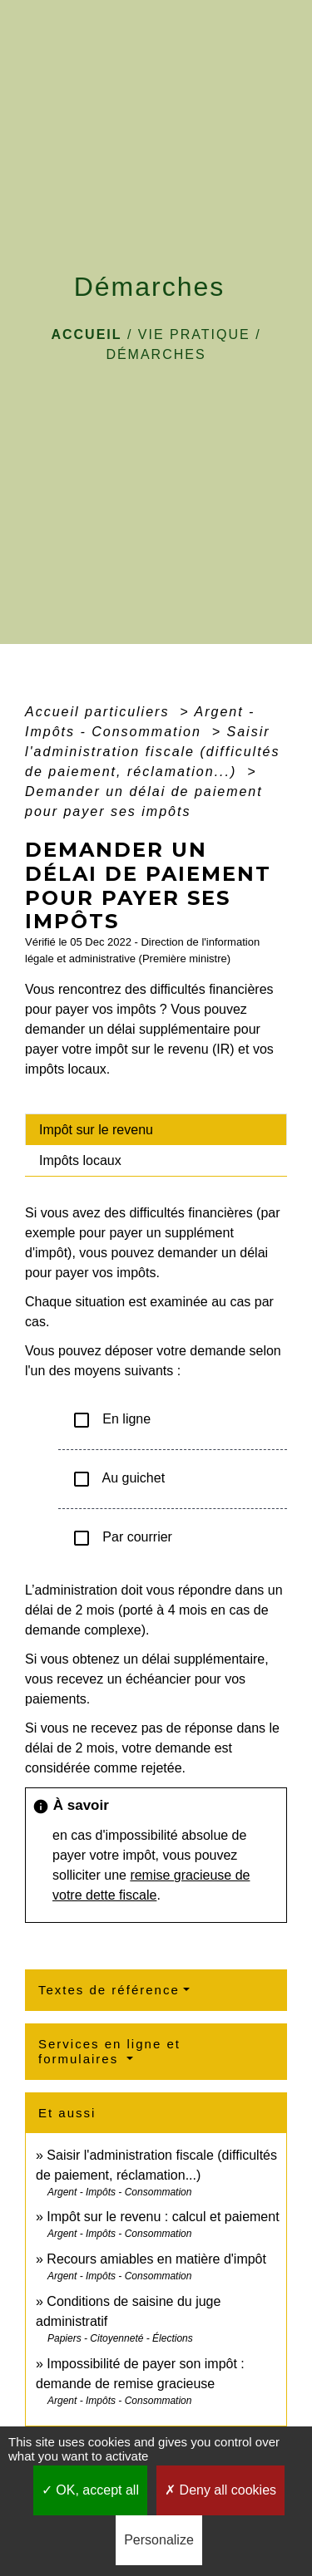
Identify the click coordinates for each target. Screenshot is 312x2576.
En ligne (111, 1420)
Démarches (156, 354)
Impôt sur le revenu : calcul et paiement (163, 2217)
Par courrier (122, 1538)
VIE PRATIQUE (194, 334)
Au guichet (118, 1479)
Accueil (86, 334)
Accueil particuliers (100, 712)
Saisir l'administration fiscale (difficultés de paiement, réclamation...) (152, 752)
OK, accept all (90, 2490)
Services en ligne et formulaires (109, 2051)
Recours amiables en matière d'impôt (156, 2259)
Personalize (159, 2540)
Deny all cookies (220, 2490)
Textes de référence (109, 1990)
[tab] (156, 1129)
